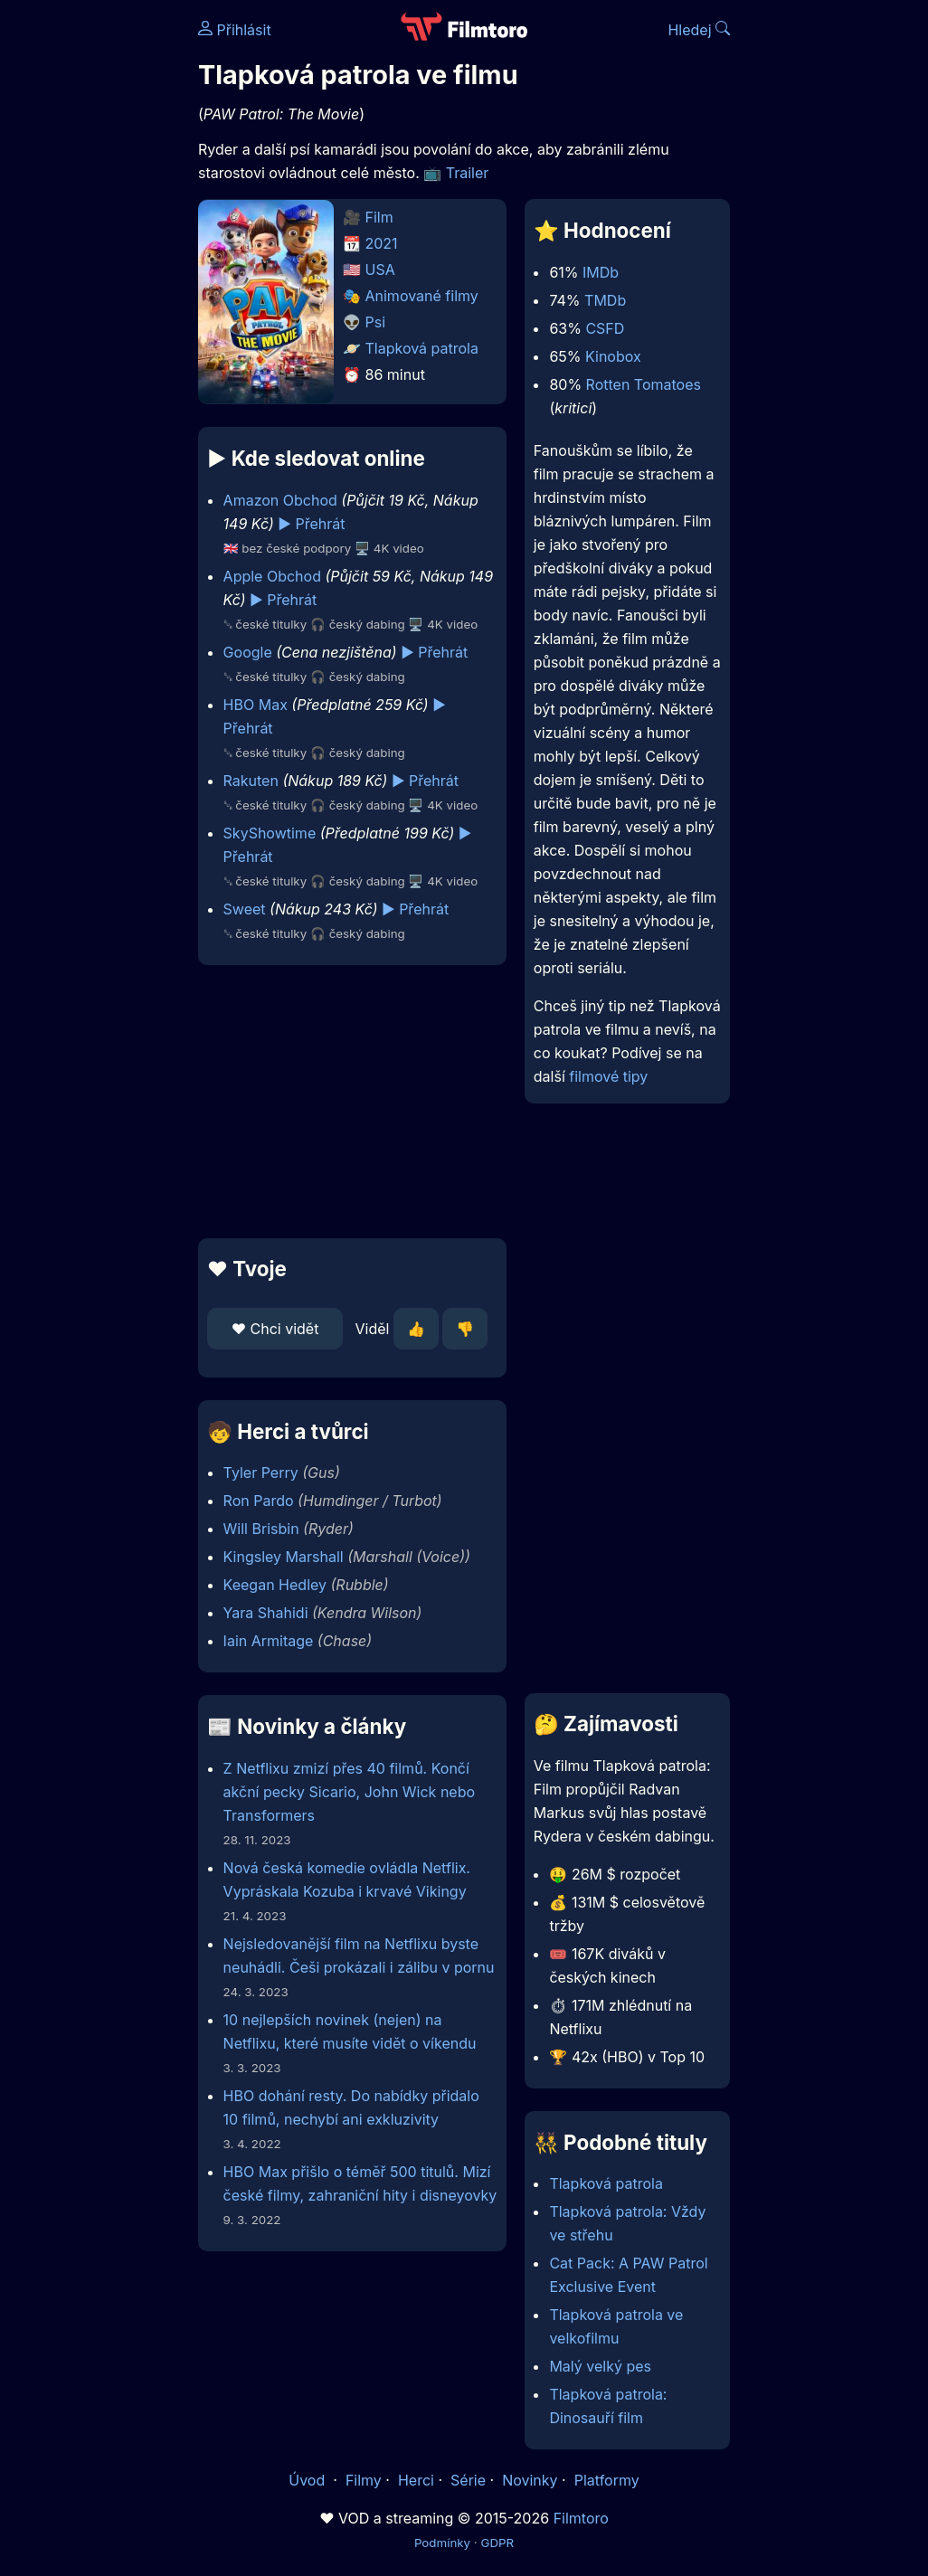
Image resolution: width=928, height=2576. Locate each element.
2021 (381, 243)
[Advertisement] (347, 1102)
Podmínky (442, 2542)
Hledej (699, 30)
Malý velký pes (600, 2366)
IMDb (600, 272)
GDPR (497, 2542)
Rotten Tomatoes (643, 384)
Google (247, 652)
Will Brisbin (261, 1529)
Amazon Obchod (280, 500)
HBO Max (255, 705)
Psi (375, 322)
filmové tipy (608, 1076)
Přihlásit (234, 30)
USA (380, 269)
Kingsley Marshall (283, 1557)
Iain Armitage (268, 1641)
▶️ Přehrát (311, 524)
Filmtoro (581, 2518)
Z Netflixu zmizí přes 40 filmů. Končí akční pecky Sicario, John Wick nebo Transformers (349, 1791)
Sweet (244, 909)
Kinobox (613, 356)
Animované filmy (421, 296)
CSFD (604, 328)
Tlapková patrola (421, 348)
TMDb (605, 300)
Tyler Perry (260, 1472)
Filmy (364, 2480)
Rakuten (251, 781)
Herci (416, 2480)
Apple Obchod (272, 576)
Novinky (529, 2480)
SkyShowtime (270, 833)
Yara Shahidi (265, 1613)
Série (468, 2480)
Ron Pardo (258, 1501)
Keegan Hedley (275, 1585)
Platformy (606, 2480)
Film (379, 217)
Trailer (467, 173)
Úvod (308, 2480)
